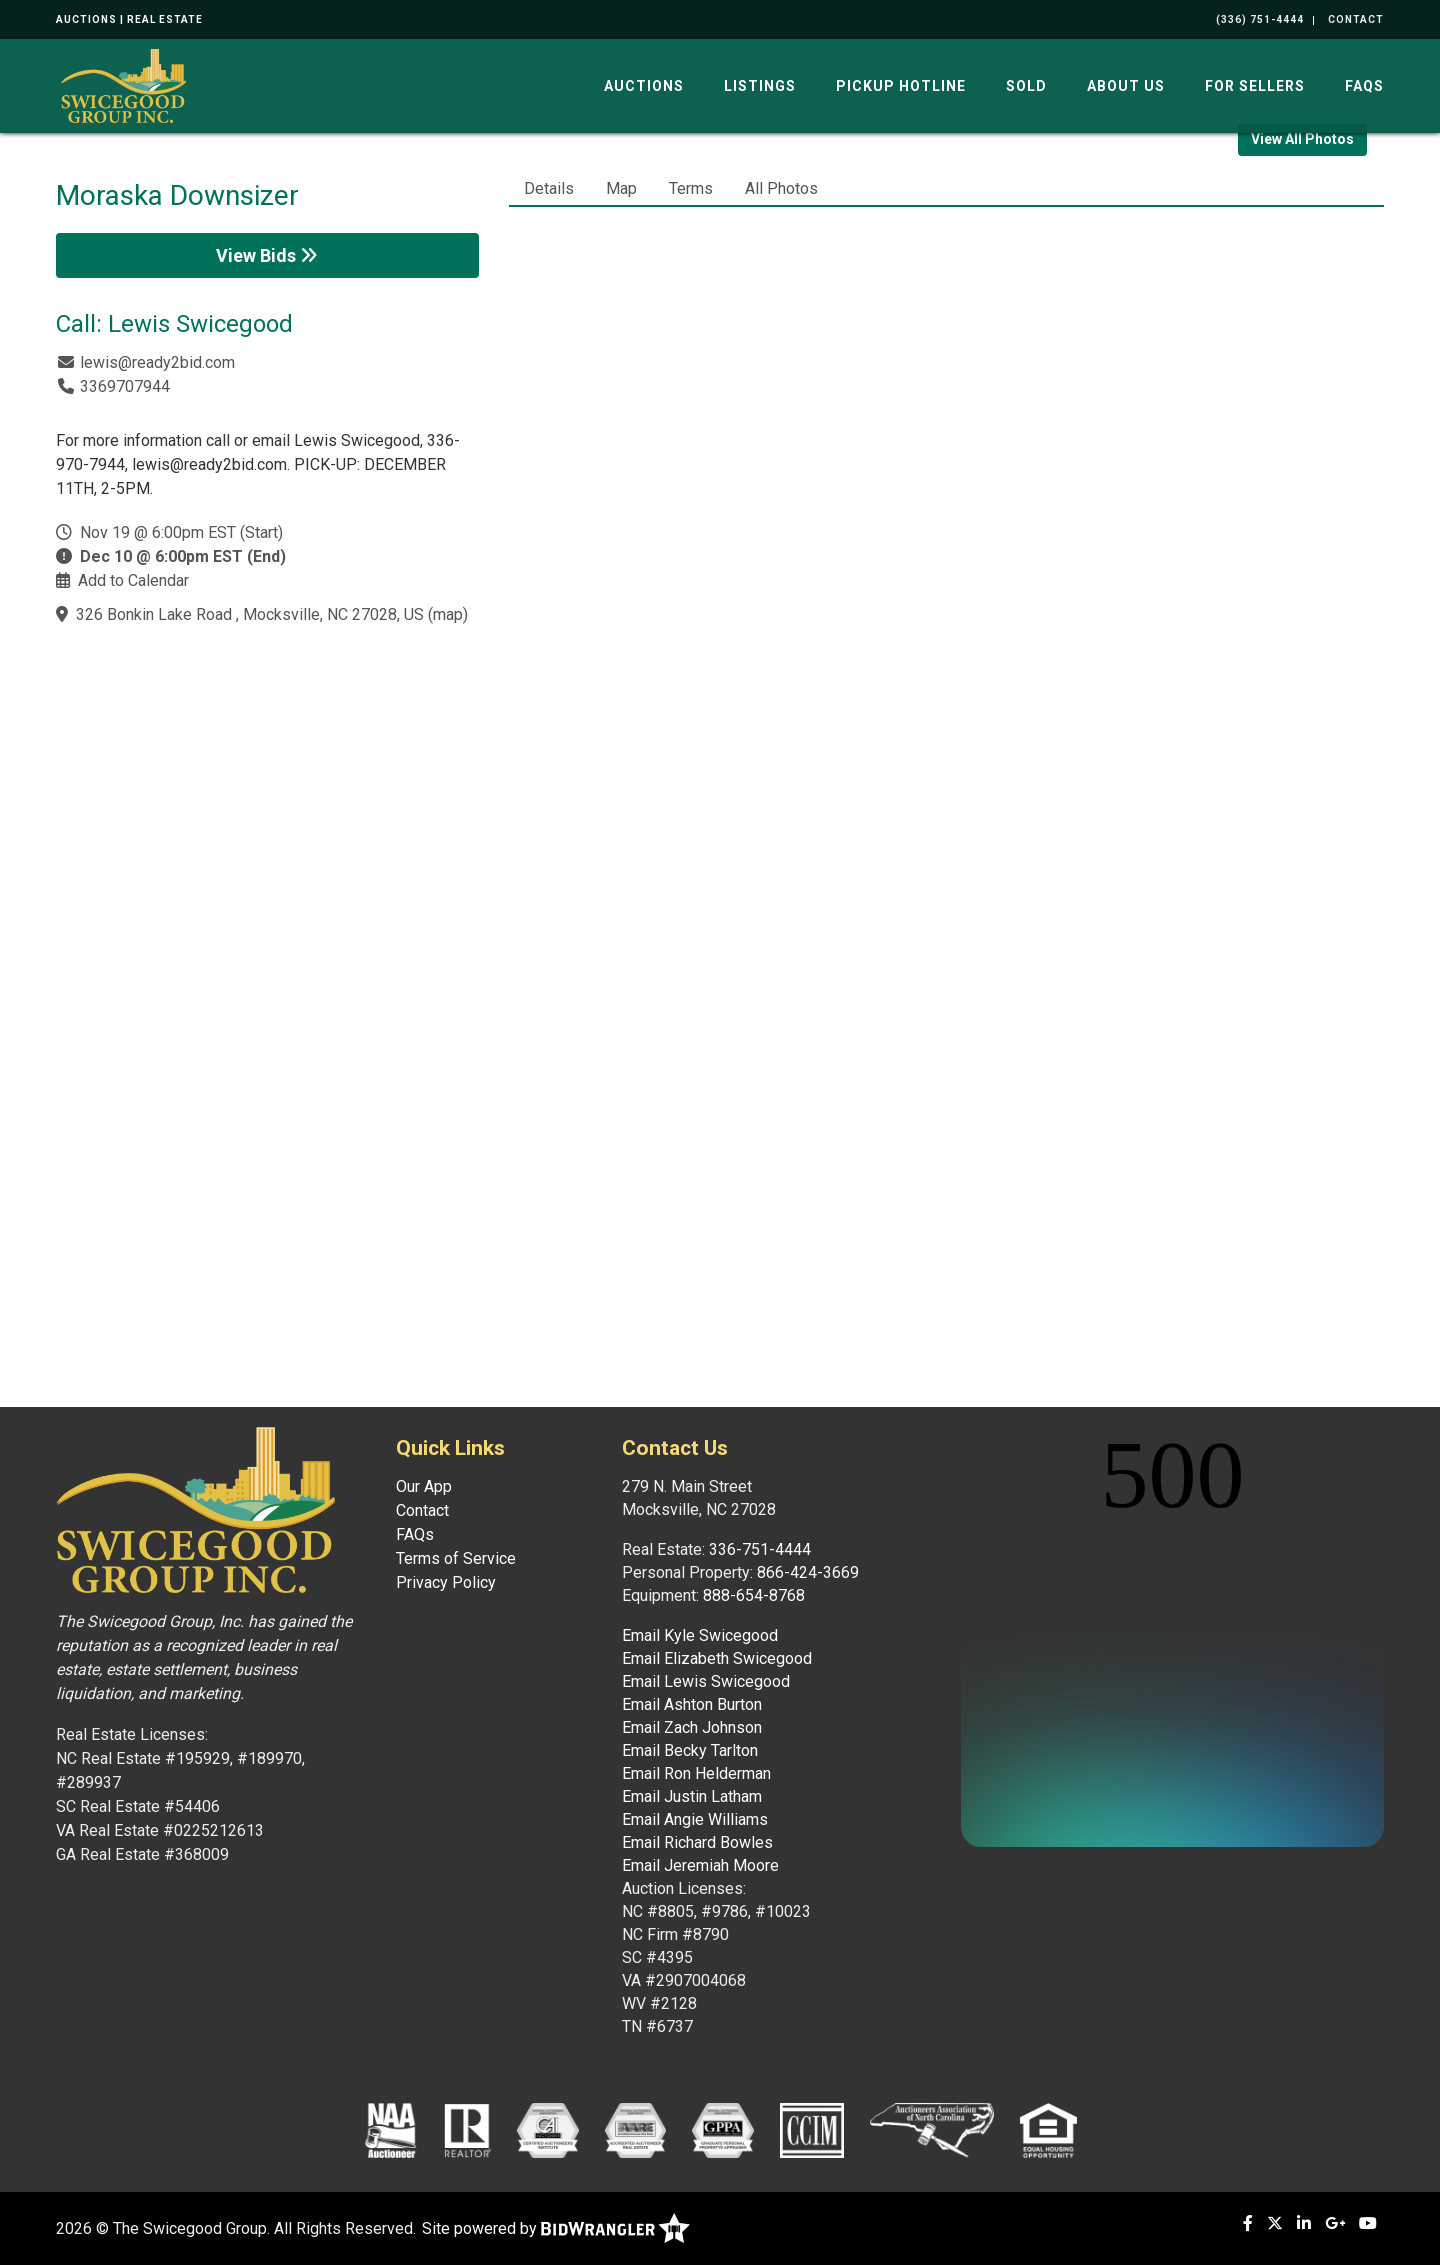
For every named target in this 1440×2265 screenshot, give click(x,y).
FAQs (1364, 86)
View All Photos (1302, 139)
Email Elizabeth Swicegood (717, 1658)
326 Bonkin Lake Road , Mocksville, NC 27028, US (250, 614)
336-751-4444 (760, 1549)
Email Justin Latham (692, 1796)
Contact (422, 1510)
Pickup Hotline (901, 86)
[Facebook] (1248, 2223)
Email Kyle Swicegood (700, 1635)
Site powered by (556, 2228)
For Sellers (1255, 86)
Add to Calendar (133, 580)
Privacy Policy (446, 1582)
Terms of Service (456, 1558)
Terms (691, 188)
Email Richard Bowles (697, 1842)
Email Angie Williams (695, 1819)
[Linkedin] (1304, 2223)
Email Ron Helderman (696, 1773)
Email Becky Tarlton (690, 1750)
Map (621, 188)
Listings (760, 86)
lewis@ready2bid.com (157, 362)
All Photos (781, 188)
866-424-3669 (808, 1572)
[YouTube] (1368, 2223)
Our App (424, 1486)
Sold (1026, 86)
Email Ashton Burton (692, 1704)
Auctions (644, 86)
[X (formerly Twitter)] (1275, 2223)
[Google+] (1335, 2223)
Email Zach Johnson (692, 1727)
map (448, 614)
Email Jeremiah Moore (700, 1865)
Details (549, 188)
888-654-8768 (754, 1595)
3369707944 (125, 386)
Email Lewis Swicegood (706, 1681)
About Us (1126, 86)
